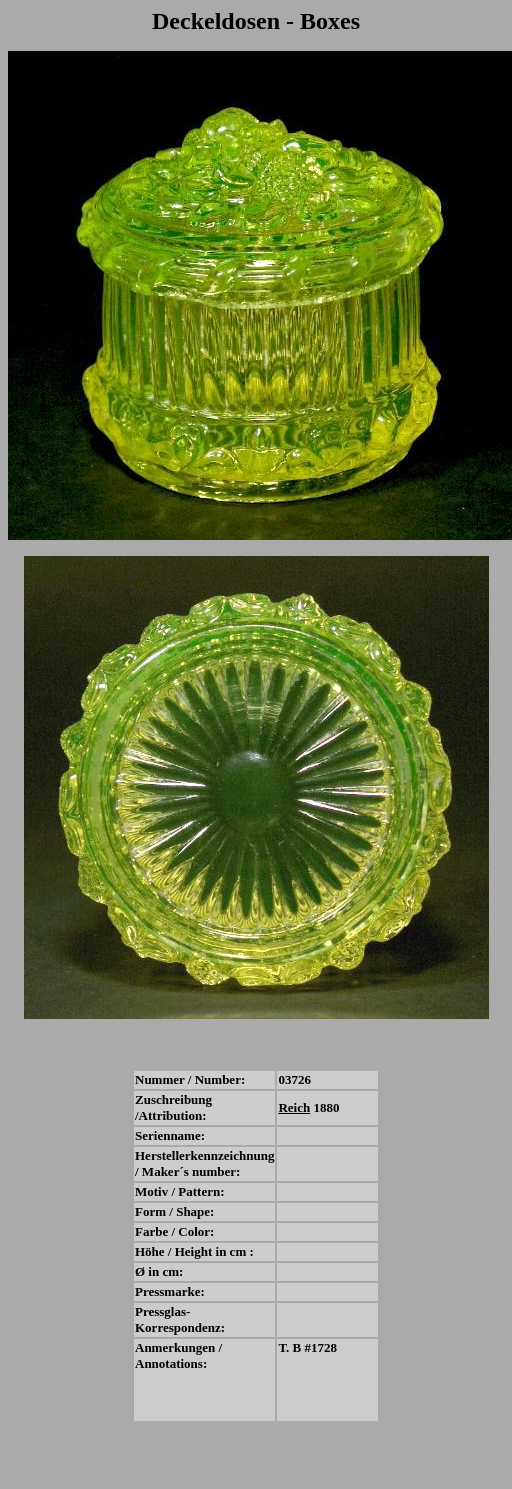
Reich (294, 1107)
